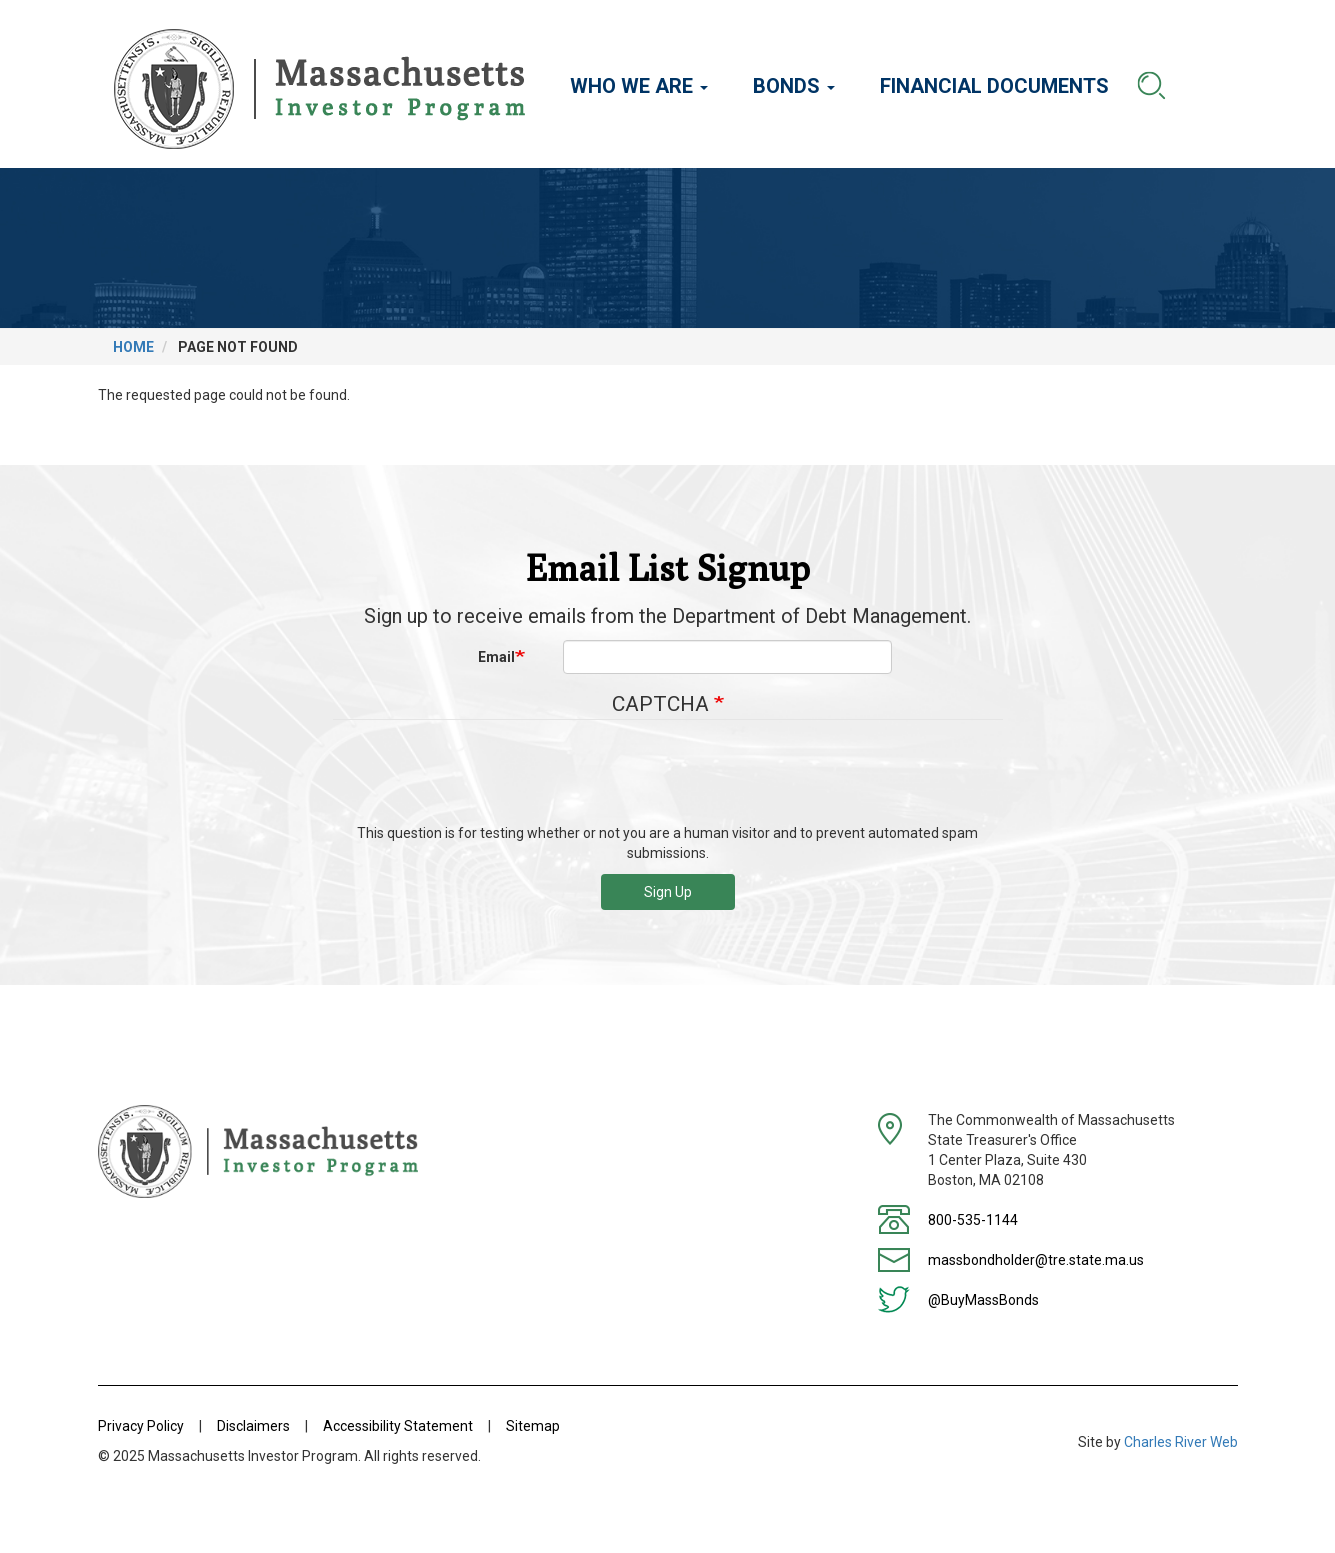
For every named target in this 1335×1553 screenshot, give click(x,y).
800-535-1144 (973, 1220)
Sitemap (533, 1426)
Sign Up (668, 892)
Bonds (794, 86)
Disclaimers (253, 1426)
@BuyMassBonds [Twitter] (983, 1300)
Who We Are (639, 86)
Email (496, 657)
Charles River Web (1181, 1442)
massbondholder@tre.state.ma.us (1036, 1260)
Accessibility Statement (398, 1426)
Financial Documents (994, 86)
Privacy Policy (141, 1426)
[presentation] (668, 779)
